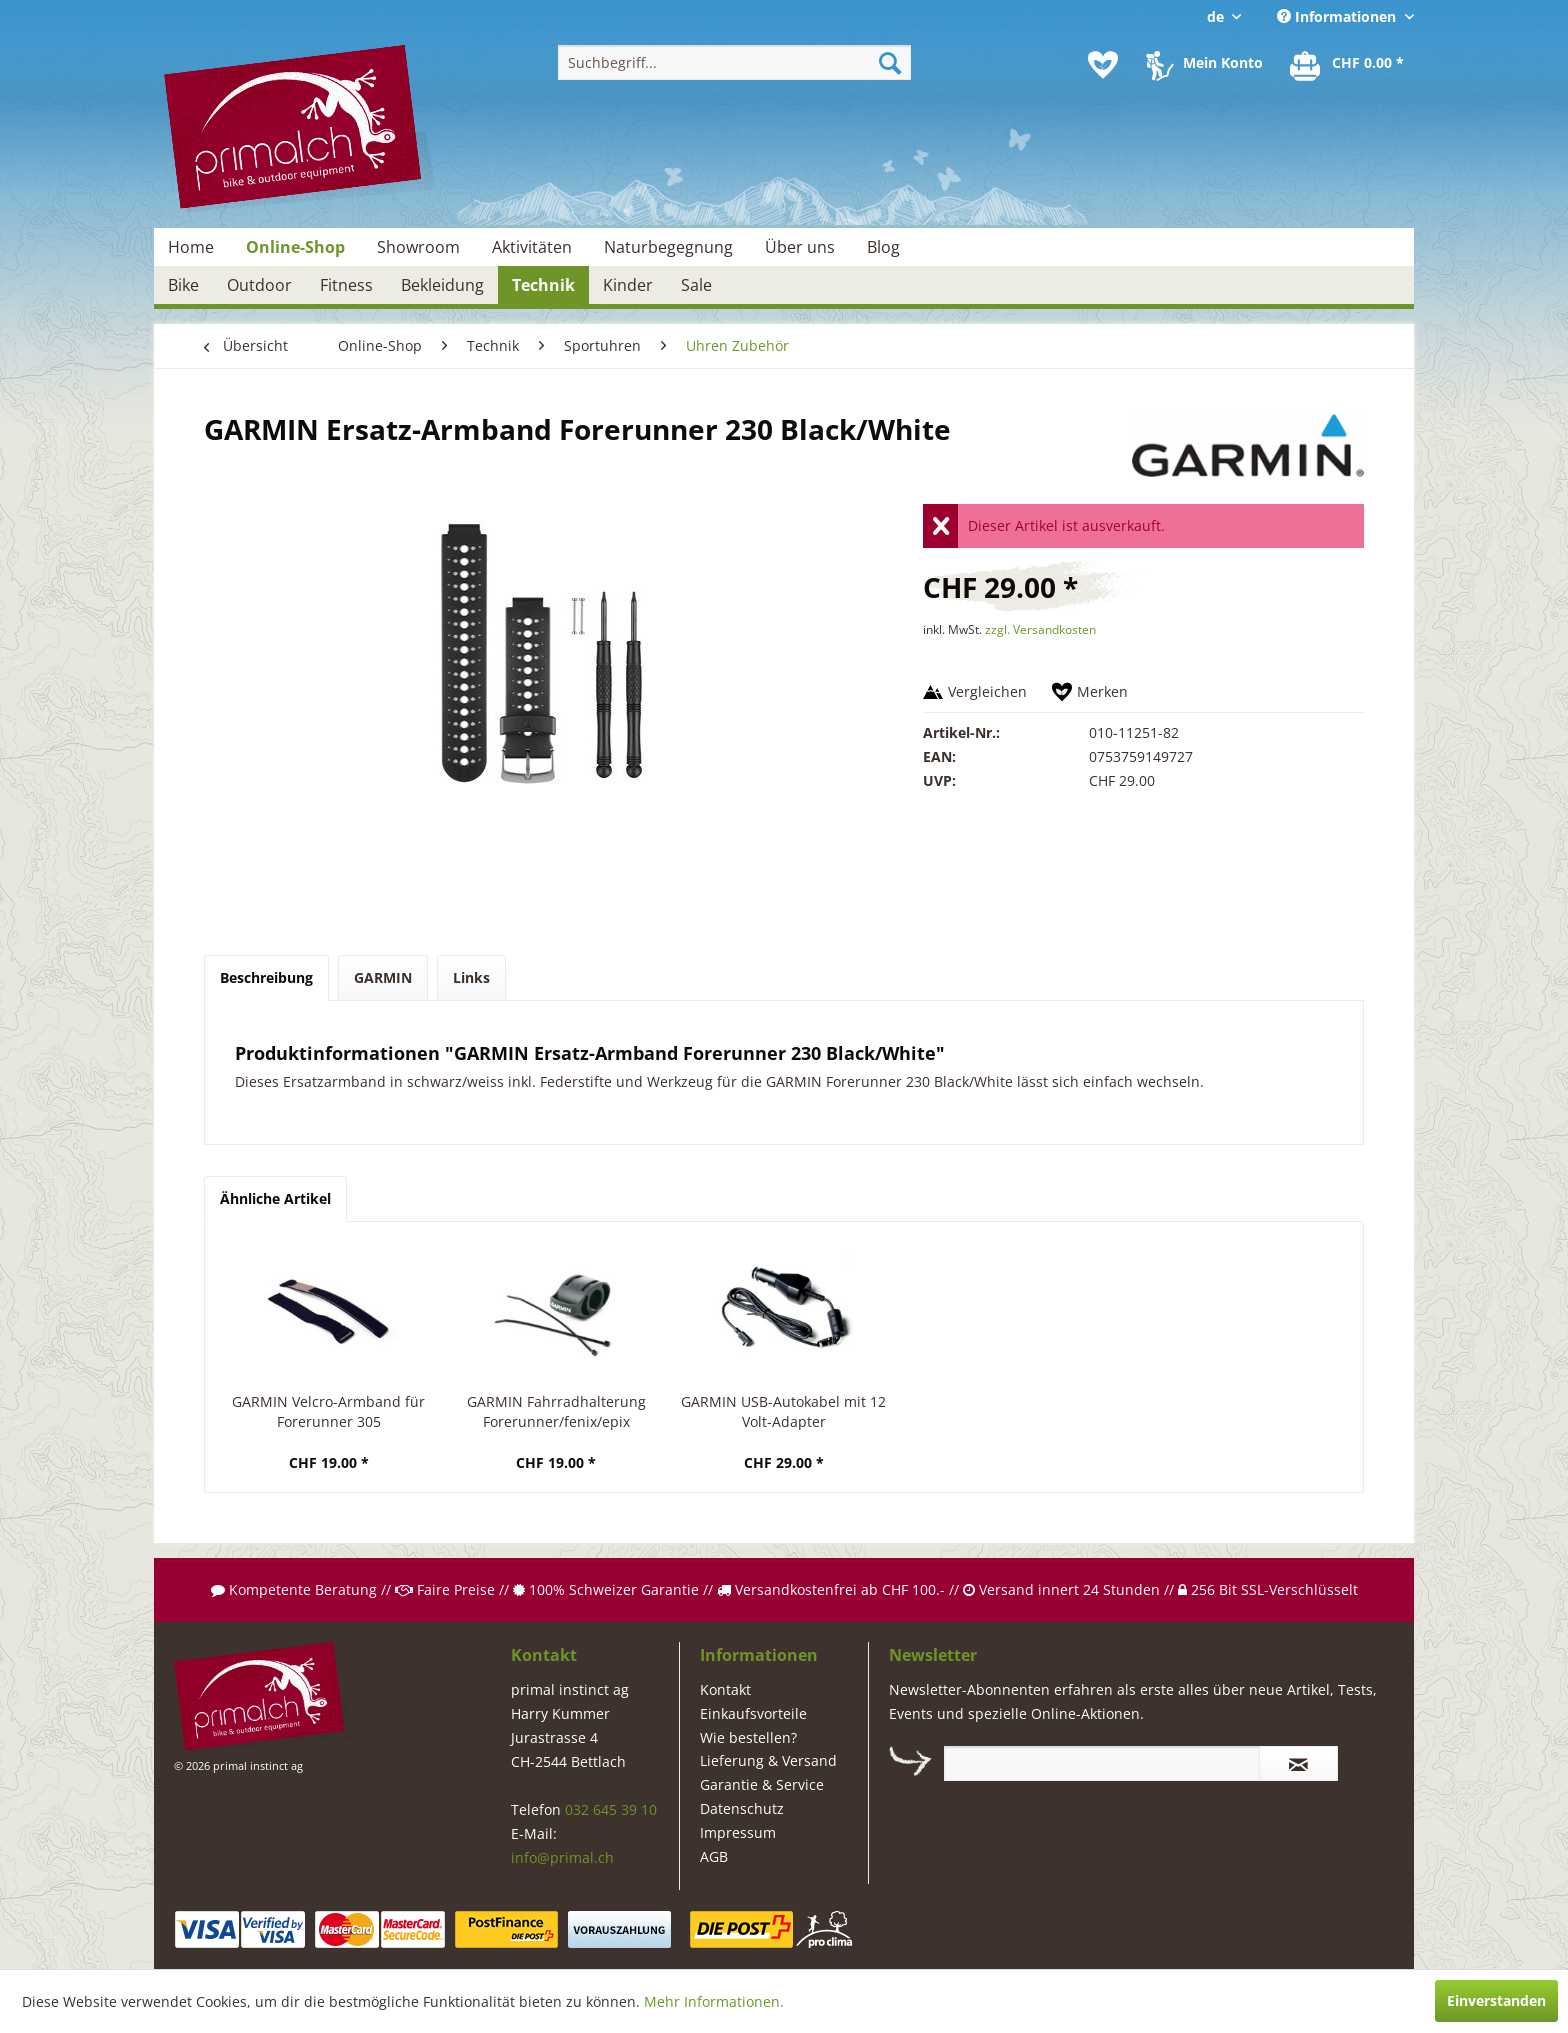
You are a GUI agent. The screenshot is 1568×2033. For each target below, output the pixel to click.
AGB (714, 1856)
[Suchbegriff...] (734, 62)
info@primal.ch (562, 1857)
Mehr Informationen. (714, 2001)
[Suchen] (890, 62)
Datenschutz (742, 1808)
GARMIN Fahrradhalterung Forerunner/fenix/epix (556, 1411)
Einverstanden (1496, 2000)
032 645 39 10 (611, 1809)
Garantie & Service (762, 1784)
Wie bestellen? (748, 1737)
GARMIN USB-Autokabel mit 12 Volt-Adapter (783, 1411)
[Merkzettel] (1103, 65)
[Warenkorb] (1348, 65)
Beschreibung (266, 977)
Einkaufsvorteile (753, 1713)
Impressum (738, 1832)
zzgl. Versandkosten (1040, 629)
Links (471, 977)
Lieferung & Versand (768, 1760)
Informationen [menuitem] (1338, 16)
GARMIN (383, 977)
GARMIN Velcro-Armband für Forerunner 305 (328, 1411)
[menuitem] (734, 62)
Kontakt (725, 1689)
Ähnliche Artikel (275, 1198)
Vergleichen (987, 691)
